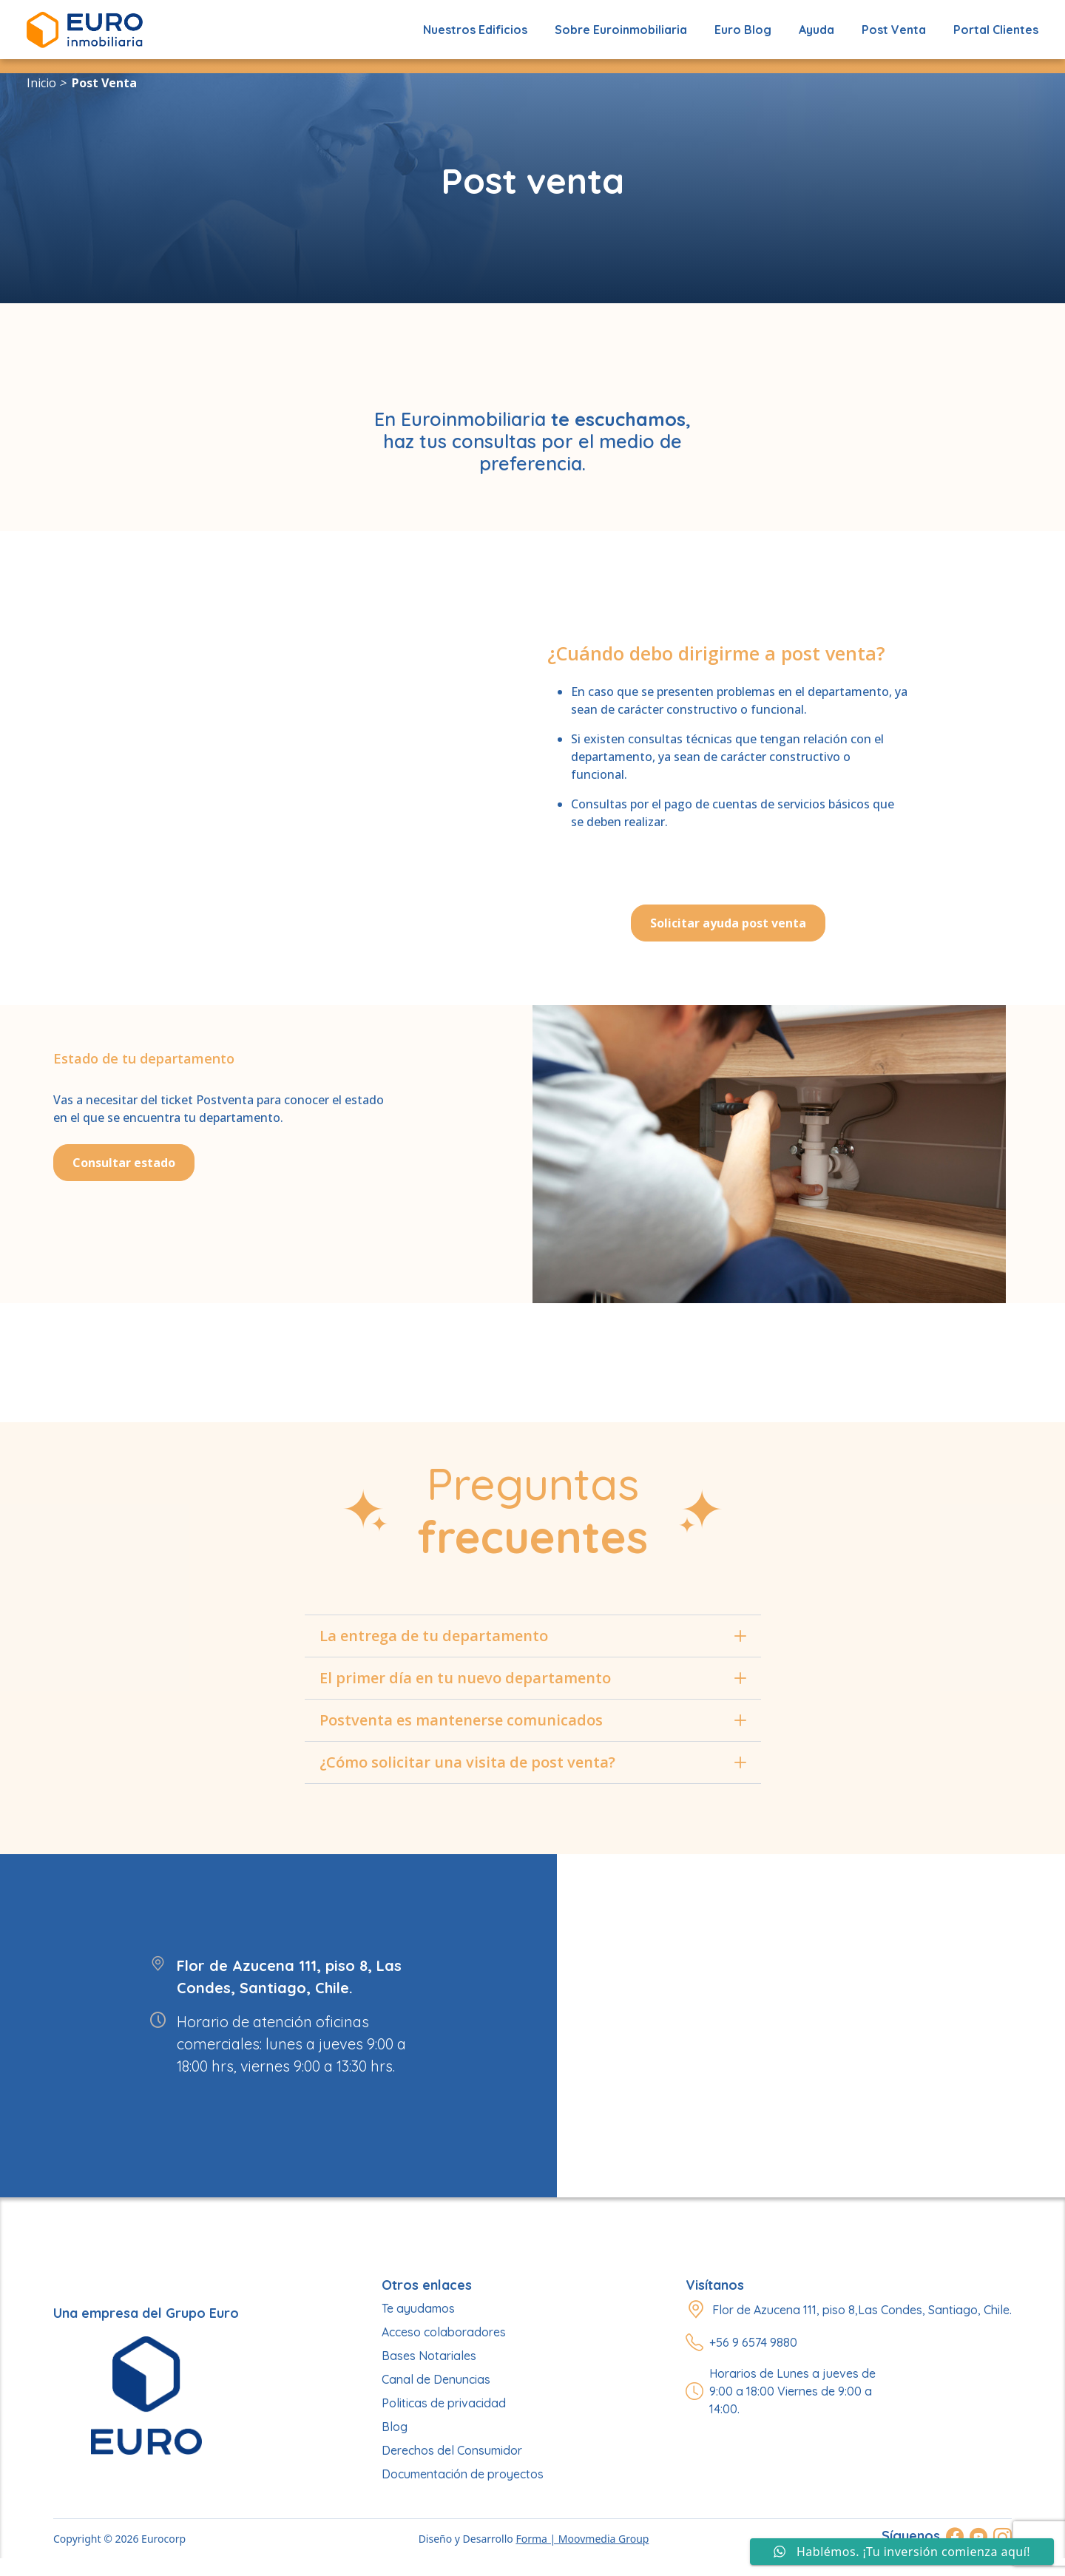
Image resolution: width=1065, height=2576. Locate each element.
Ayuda (816, 29)
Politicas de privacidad (444, 2403)
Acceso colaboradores (444, 2332)
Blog (395, 2426)
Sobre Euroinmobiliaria (621, 29)
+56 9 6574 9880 (753, 2342)
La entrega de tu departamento (533, 1636)
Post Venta (894, 29)
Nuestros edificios (475, 29)
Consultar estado (123, 1163)
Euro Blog (742, 29)
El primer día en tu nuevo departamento (533, 1678)
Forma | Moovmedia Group (582, 2539)
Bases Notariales (429, 2355)
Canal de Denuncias (436, 2379)
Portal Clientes (995, 29)
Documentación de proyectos (463, 2474)
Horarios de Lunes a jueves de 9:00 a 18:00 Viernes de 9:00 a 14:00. (792, 2391)
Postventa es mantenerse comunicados (533, 1720)
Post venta (104, 83)
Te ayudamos (418, 2308)
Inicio (41, 83)
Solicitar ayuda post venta (728, 923)
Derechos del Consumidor (452, 2450)
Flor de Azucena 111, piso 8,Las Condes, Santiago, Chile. (862, 2309)
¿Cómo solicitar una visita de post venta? (533, 1762)
